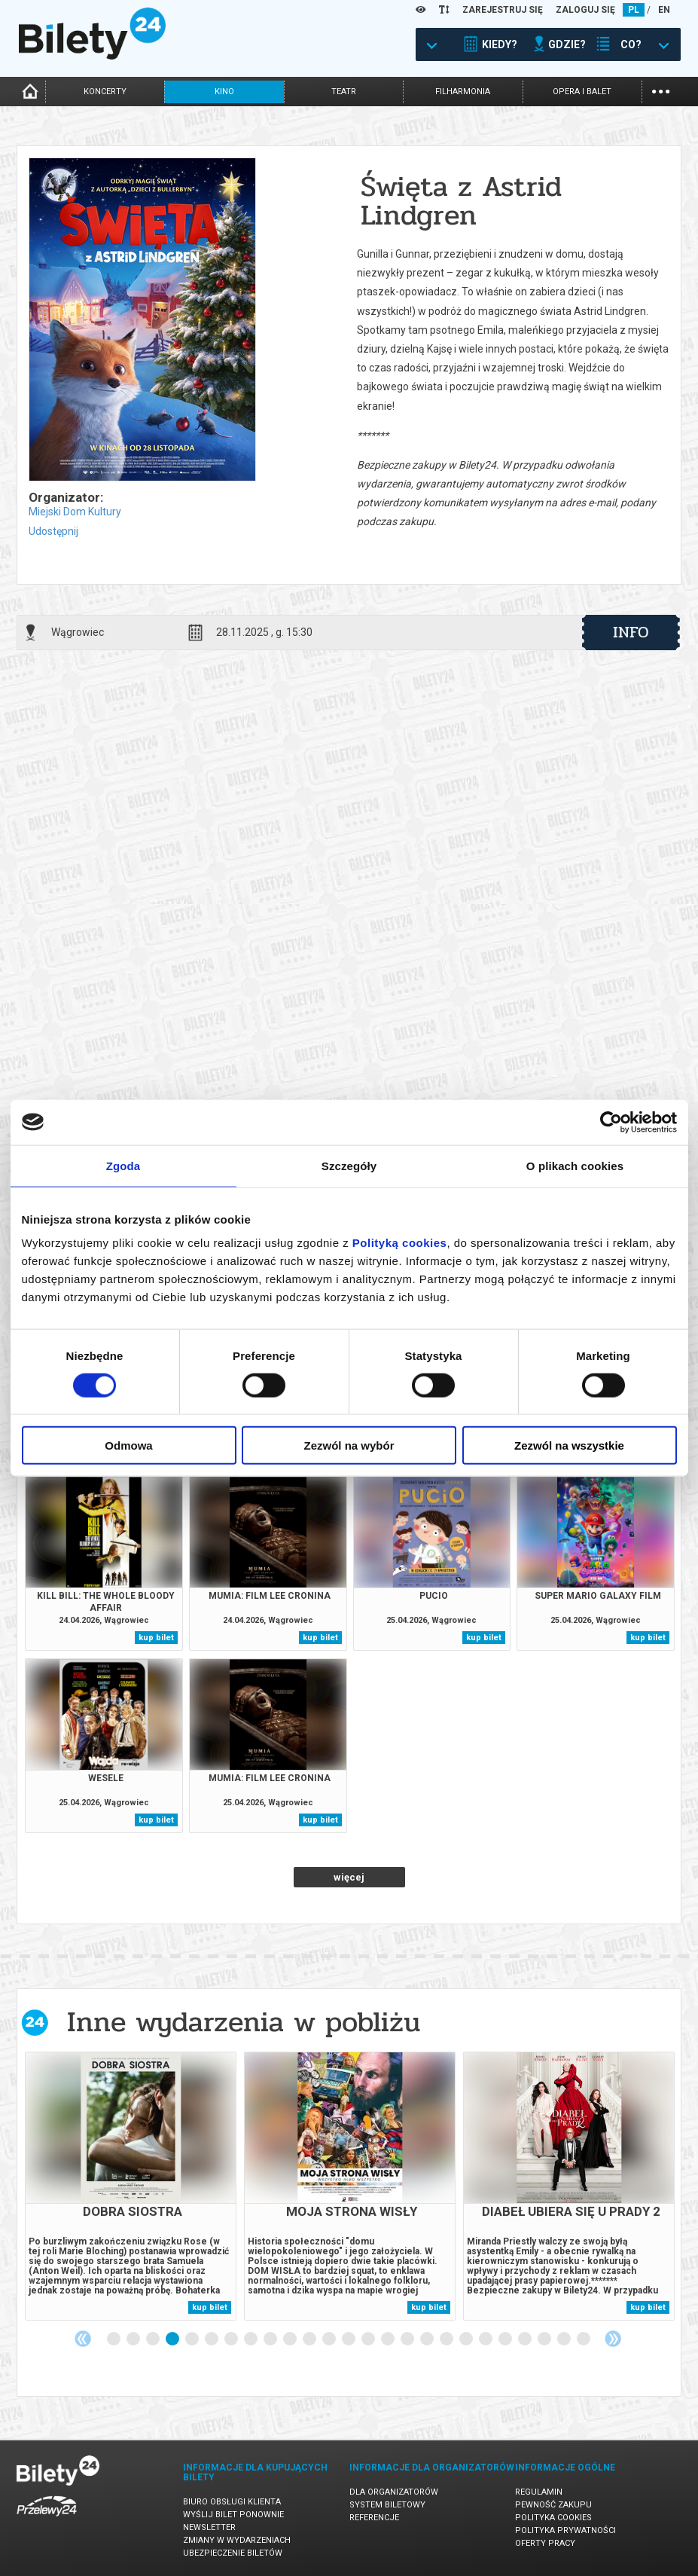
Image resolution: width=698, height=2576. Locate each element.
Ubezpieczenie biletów (232, 2553)
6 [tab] (212, 2339)
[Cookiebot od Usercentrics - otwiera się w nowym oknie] (611, 1122)
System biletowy (387, 2505)
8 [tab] (251, 2339)
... (661, 90)
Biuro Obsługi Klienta (232, 2502)
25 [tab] (584, 2339)
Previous (83, 2338)
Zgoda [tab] (123, 1165)
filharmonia (462, 91)
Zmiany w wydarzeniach (237, 2540)
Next (613, 2338)
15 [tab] (388, 2339)
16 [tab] (408, 2339)
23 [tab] (545, 2339)
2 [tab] (134, 2339)
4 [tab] (173, 2339)
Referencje (374, 2518)
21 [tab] (506, 2339)
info (631, 632)
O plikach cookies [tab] (574, 1165)
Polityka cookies (553, 2518)
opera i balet (582, 91)
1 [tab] (114, 2339)
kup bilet (156, 1637)
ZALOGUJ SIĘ (585, 10)
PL (633, 10)
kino (224, 91)
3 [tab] (153, 2339)
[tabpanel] (130, 2186)
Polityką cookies (399, 1242)
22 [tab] (525, 2339)
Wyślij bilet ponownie (233, 2514)
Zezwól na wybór (348, 1445)
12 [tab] (329, 2339)
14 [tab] (368, 2339)
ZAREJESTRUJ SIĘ (502, 10)
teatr (343, 91)
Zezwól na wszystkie (569, 1445)
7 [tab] (231, 2339)
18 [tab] (447, 2339)
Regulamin (538, 2492)
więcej (349, 1877)
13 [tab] (349, 2339)
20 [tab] (486, 2339)
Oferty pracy (545, 2543)
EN (664, 10)
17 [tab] (427, 2339)
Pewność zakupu (553, 2505)
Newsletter (209, 2527)
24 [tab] (564, 2339)
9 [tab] (271, 2339)
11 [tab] (310, 2339)
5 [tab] (192, 2339)
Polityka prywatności (565, 2530)
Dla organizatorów (393, 2492)
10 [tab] (290, 2339)
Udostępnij (53, 531)
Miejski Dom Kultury (75, 512)
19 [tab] (466, 2339)
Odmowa (128, 1445)
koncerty (105, 91)
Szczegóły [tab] (349, 1165)
